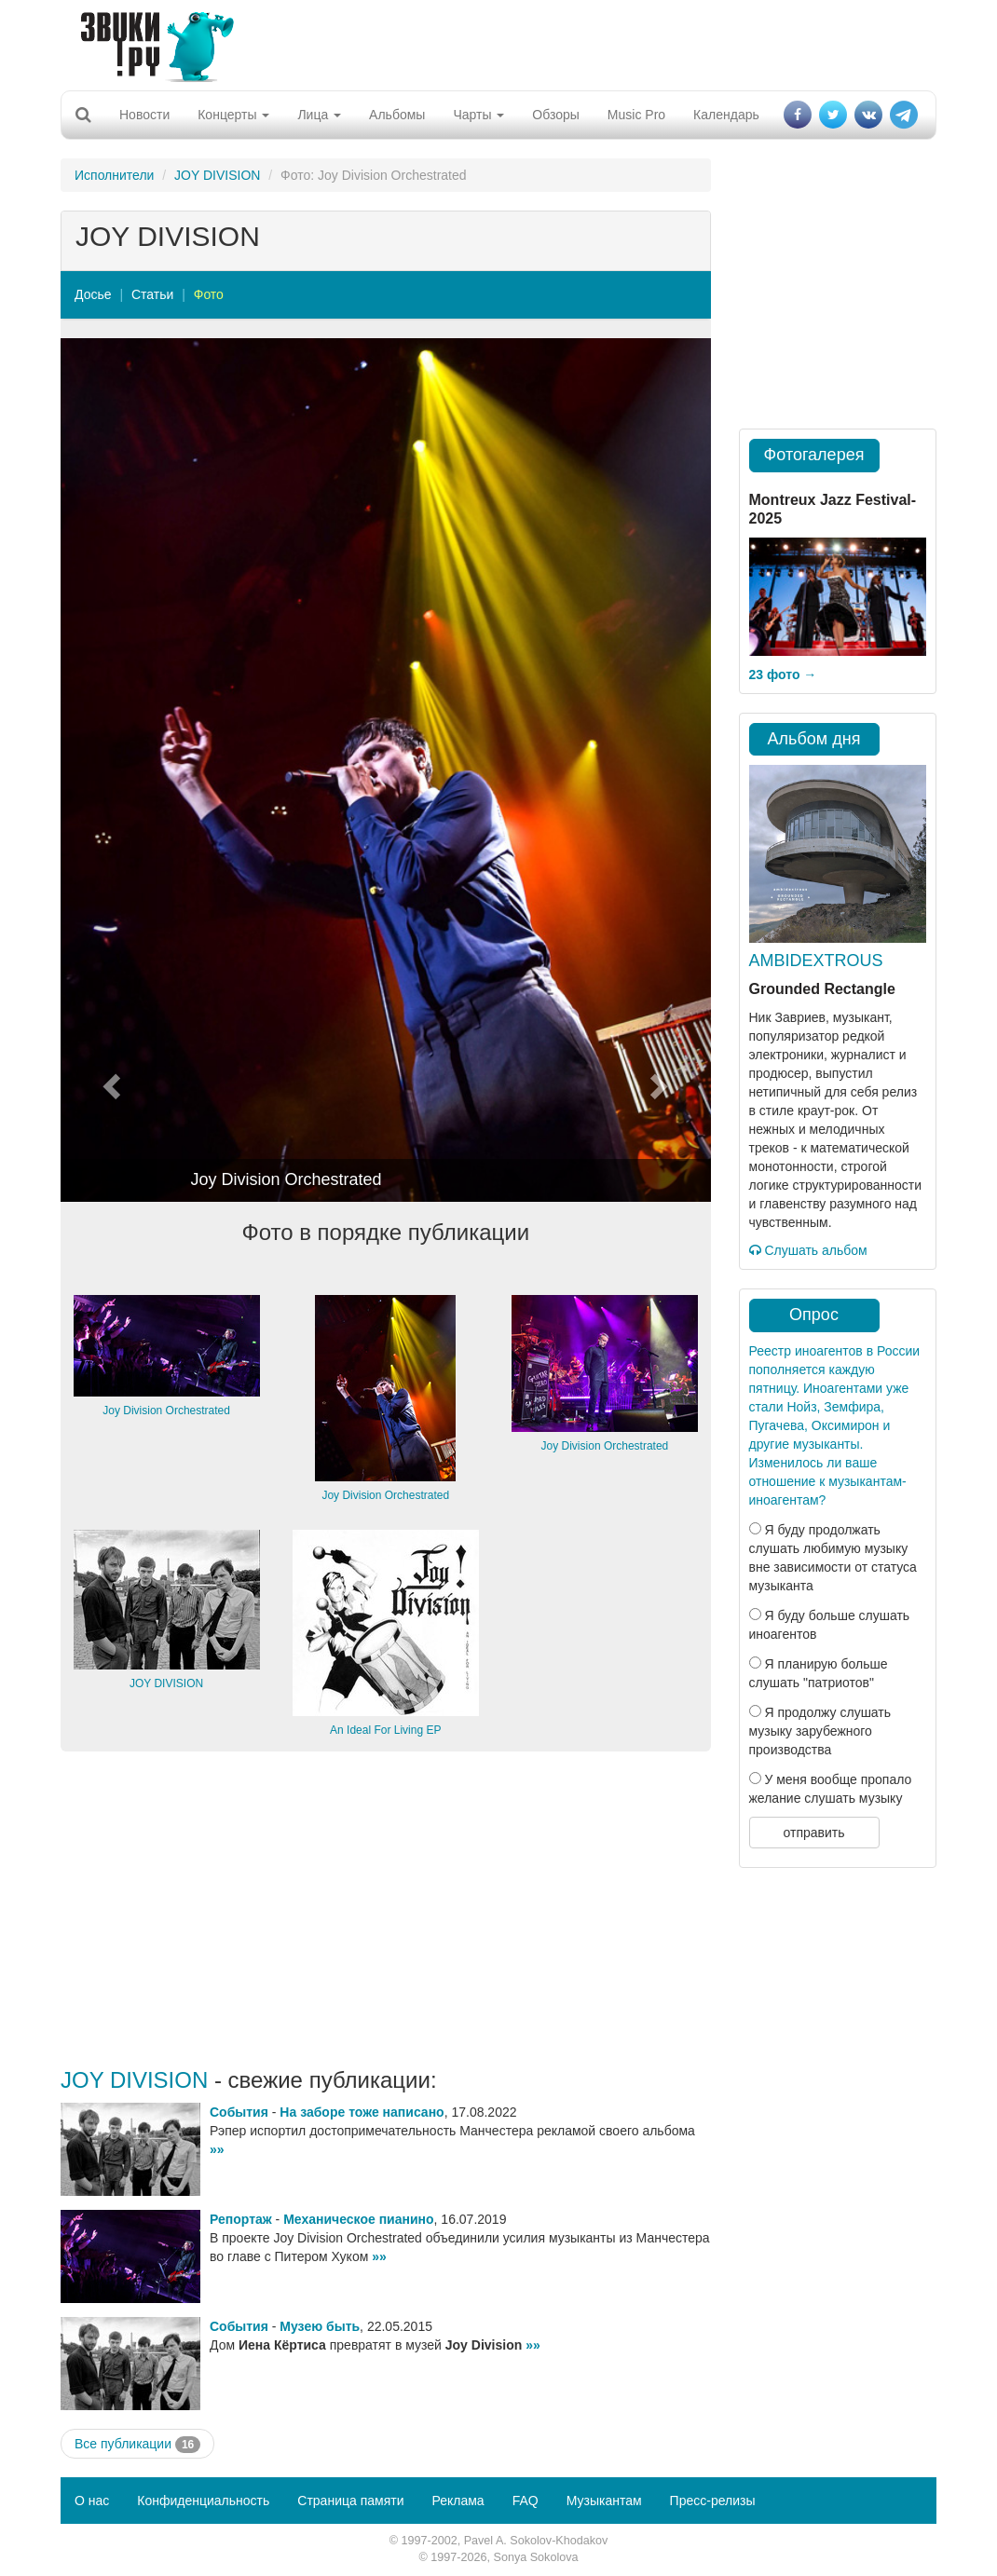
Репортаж (241, 2219)
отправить (813, 1832)
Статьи (152, 294)
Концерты (233, 114)
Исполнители (114, 175)
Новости (144, 114)
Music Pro (636, 114)
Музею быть (320, 2326)
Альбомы (397, 114)
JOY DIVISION (217, 175)
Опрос (814, 1314)
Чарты (478, 114)
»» (217, 2149)
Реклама (457, 2500)
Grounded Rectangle (822, 989)
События (239, 2112)
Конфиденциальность (203, 2500)
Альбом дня (814, 738)
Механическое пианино (358, 2219)
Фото (209, 294)
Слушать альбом (808, 1250)
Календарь (726, 114)
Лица (319, 114)
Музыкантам (604, 2500)
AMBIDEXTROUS (816, 960)
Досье (93, 294)
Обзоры (556, 114)
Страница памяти (350, 2500)
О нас (92, 2500)
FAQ (525, 2500)
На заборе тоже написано (362, 2112)
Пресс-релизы (713, 2500)
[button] (109, 770)
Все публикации (137, 2444)
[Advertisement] (492, 42)
